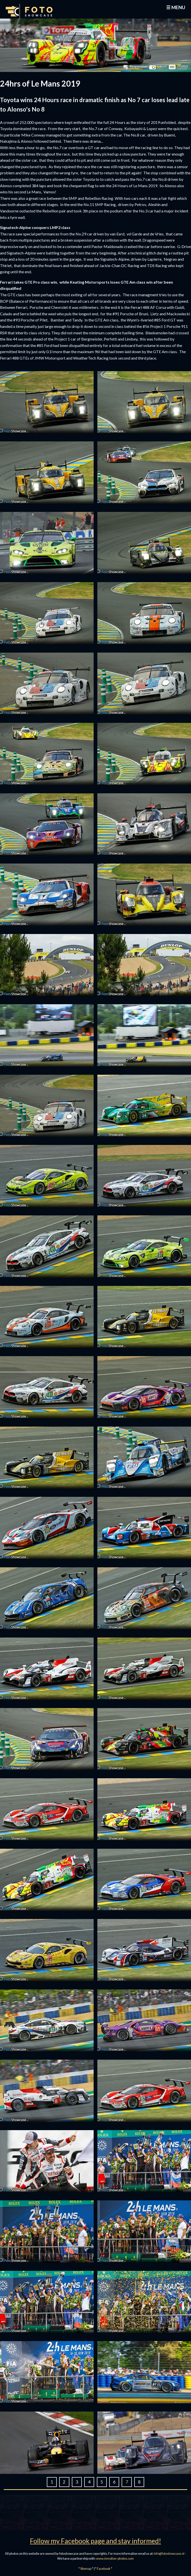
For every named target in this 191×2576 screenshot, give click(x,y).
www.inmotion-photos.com (115, 2558)
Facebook (103, 2569)
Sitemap (85, 2569)
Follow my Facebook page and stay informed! (95, 2541)
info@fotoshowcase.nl (169, 2553)
